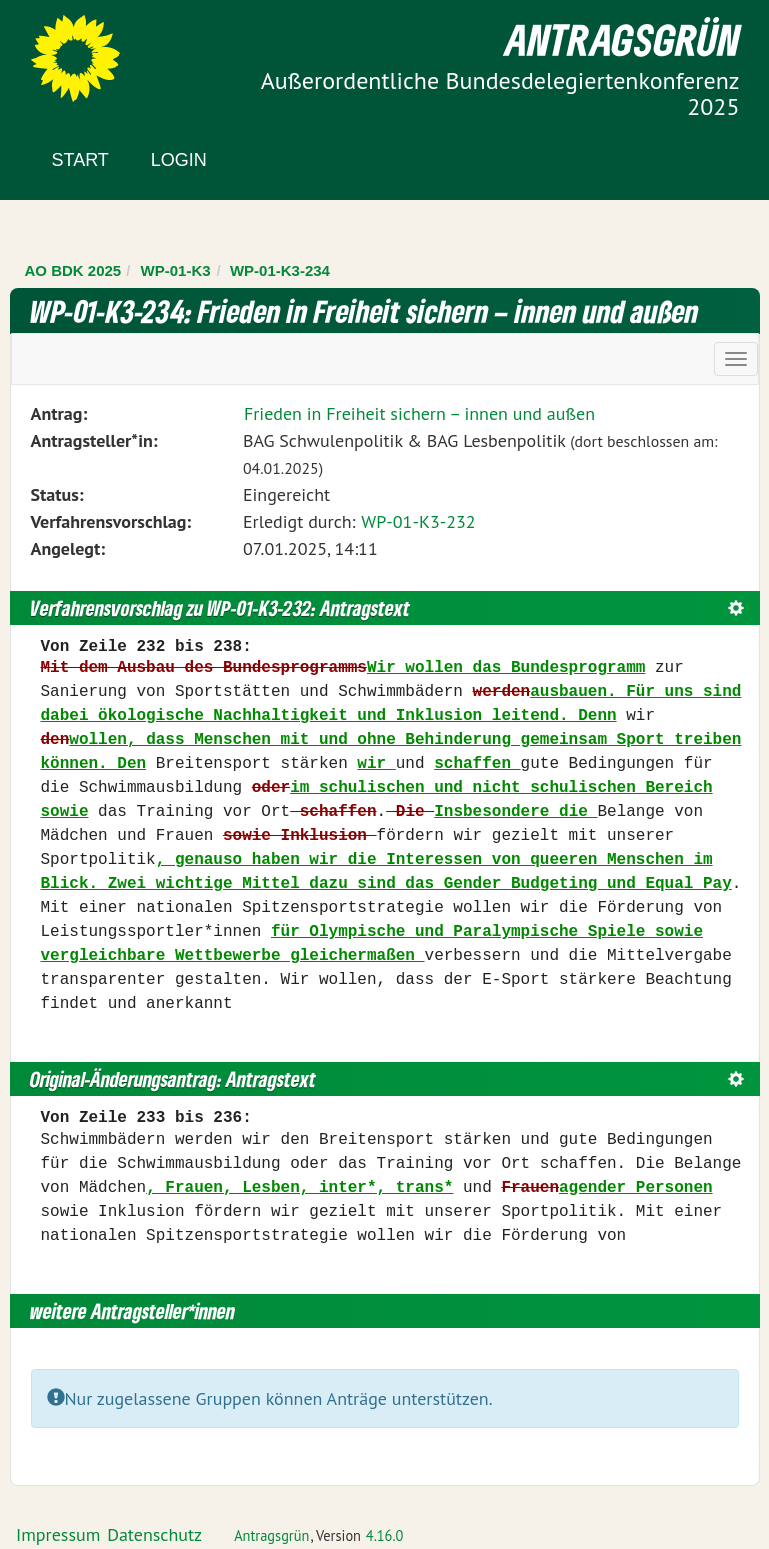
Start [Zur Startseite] (80, 160)
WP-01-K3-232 (418, 521)
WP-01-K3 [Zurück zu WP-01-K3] (176, 270)
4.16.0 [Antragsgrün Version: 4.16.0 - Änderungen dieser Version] (385, 1535)
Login (179, 160)
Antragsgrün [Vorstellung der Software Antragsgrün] (271, 1535)
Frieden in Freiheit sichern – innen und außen (419, 413)
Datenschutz (154, 1534)
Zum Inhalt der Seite (89, 49)
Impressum (58, 1534)
